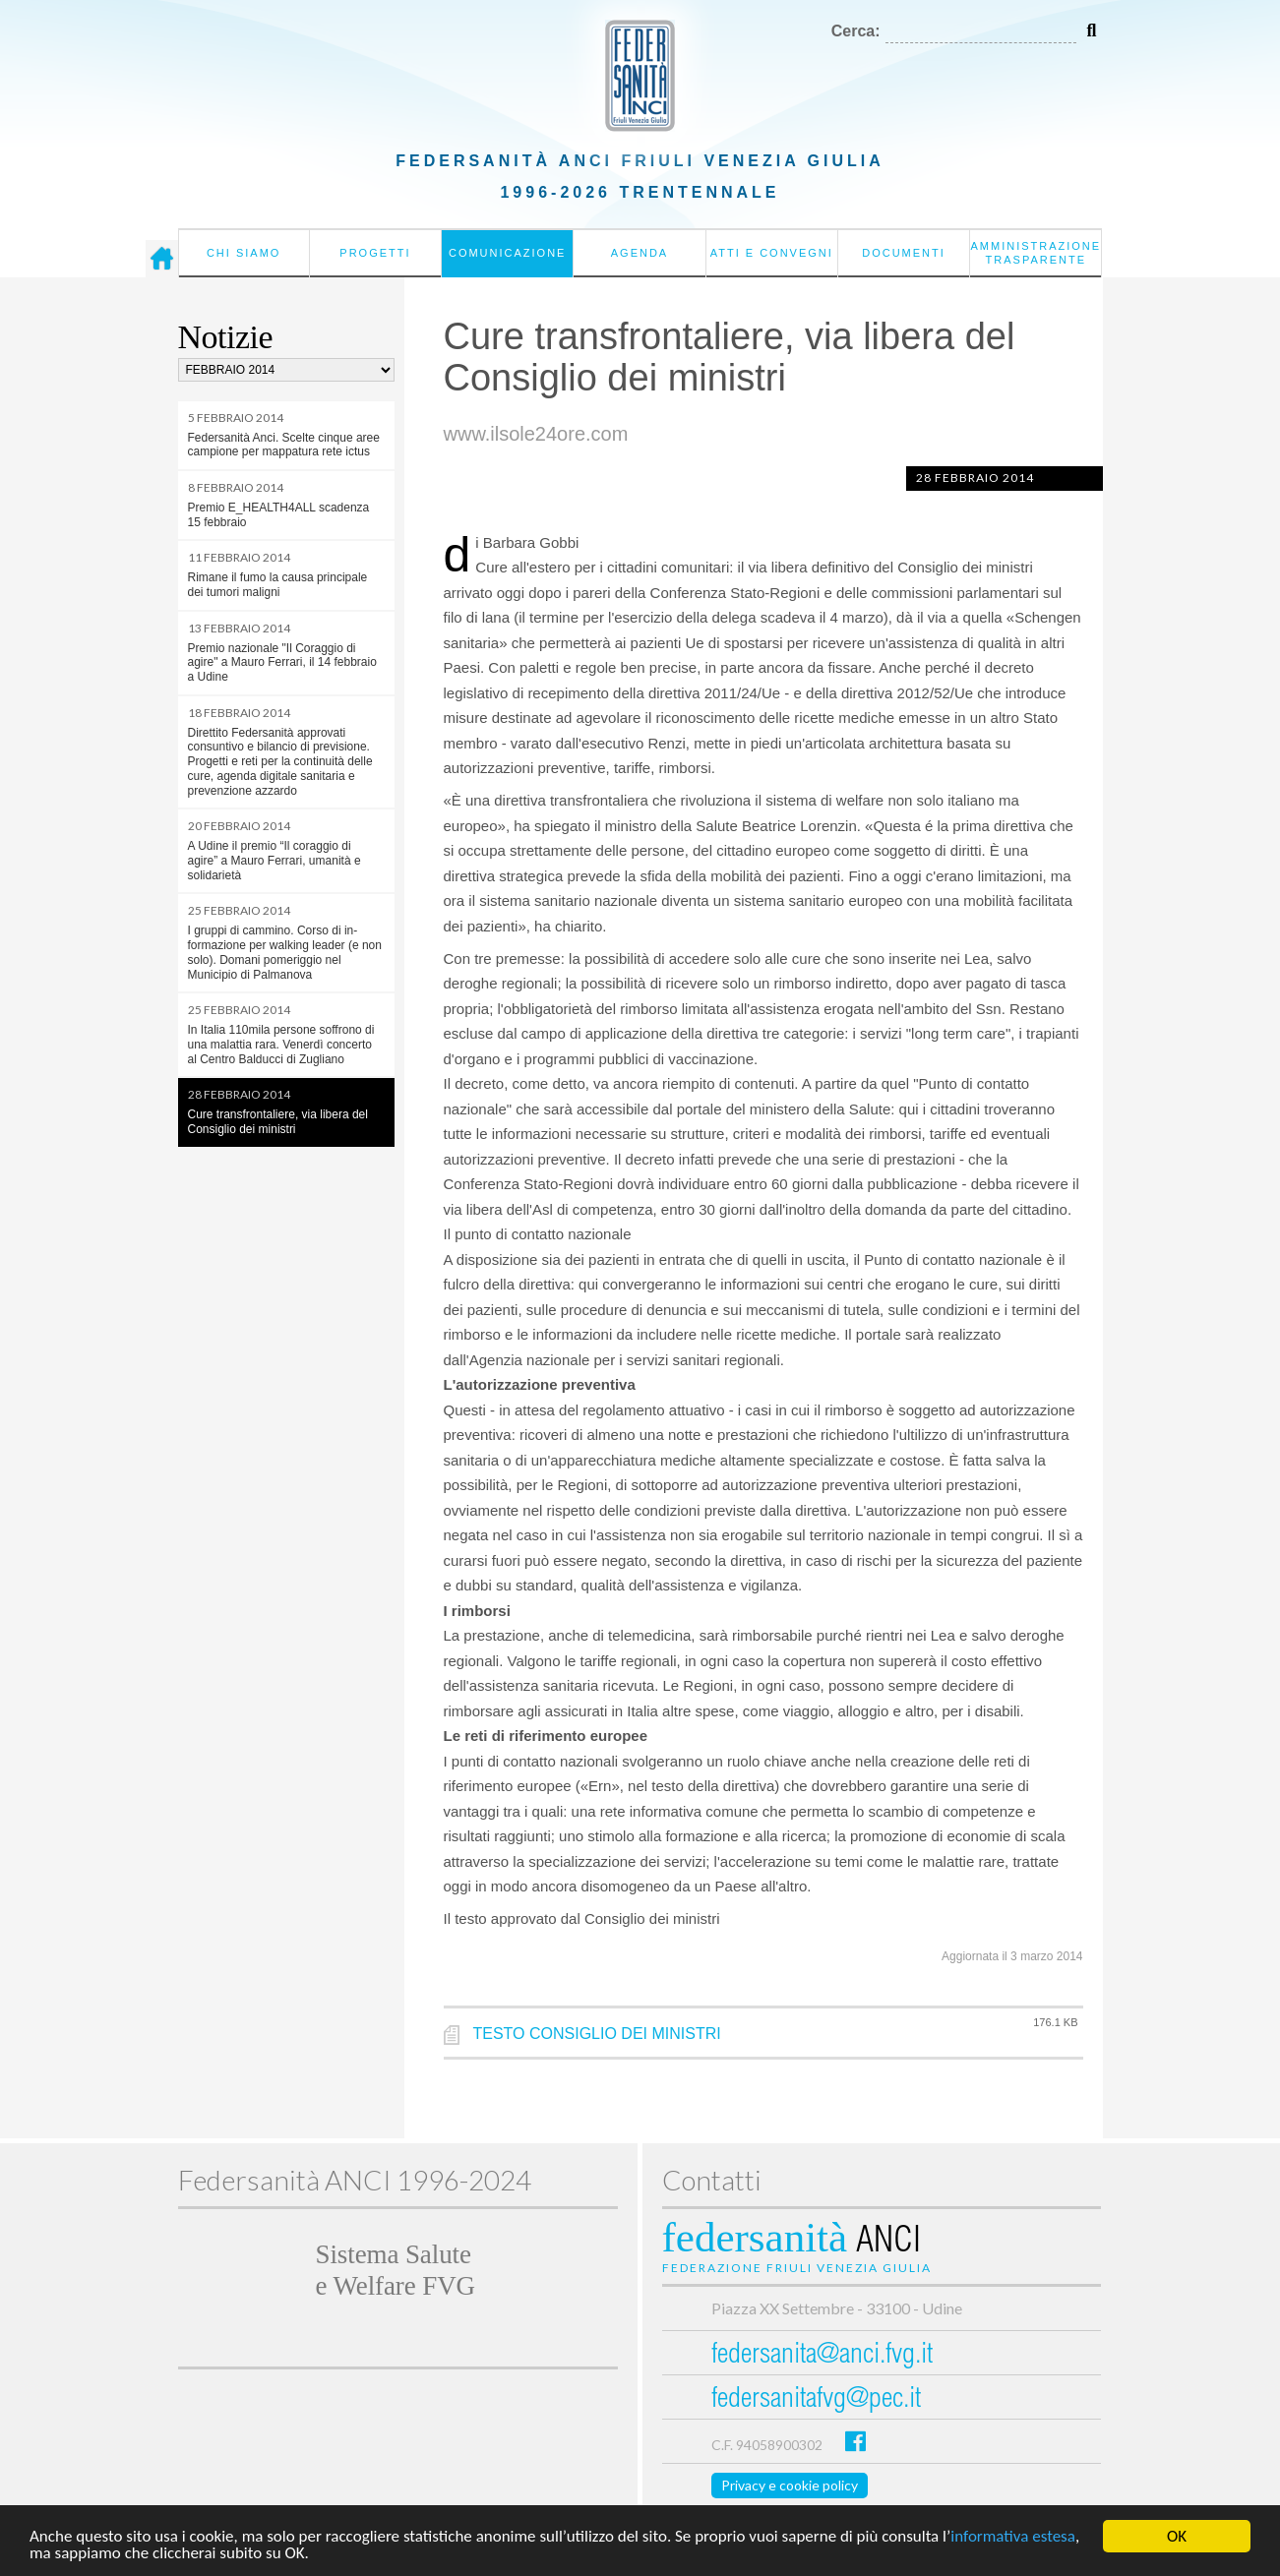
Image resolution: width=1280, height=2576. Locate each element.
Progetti (374, 253)
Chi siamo (243, 253)
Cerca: (856, 31)
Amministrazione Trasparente (1035, 253)
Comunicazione (508, 253)
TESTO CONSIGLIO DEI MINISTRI (597, 2033)
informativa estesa (1012, 2537)
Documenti (903, 253)
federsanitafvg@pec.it (816, 2400)
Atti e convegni (771, 253)
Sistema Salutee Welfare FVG (395, 2270)
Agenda (639, 253)
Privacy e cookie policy (789, 2485)
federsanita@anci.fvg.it (822, 2356)
